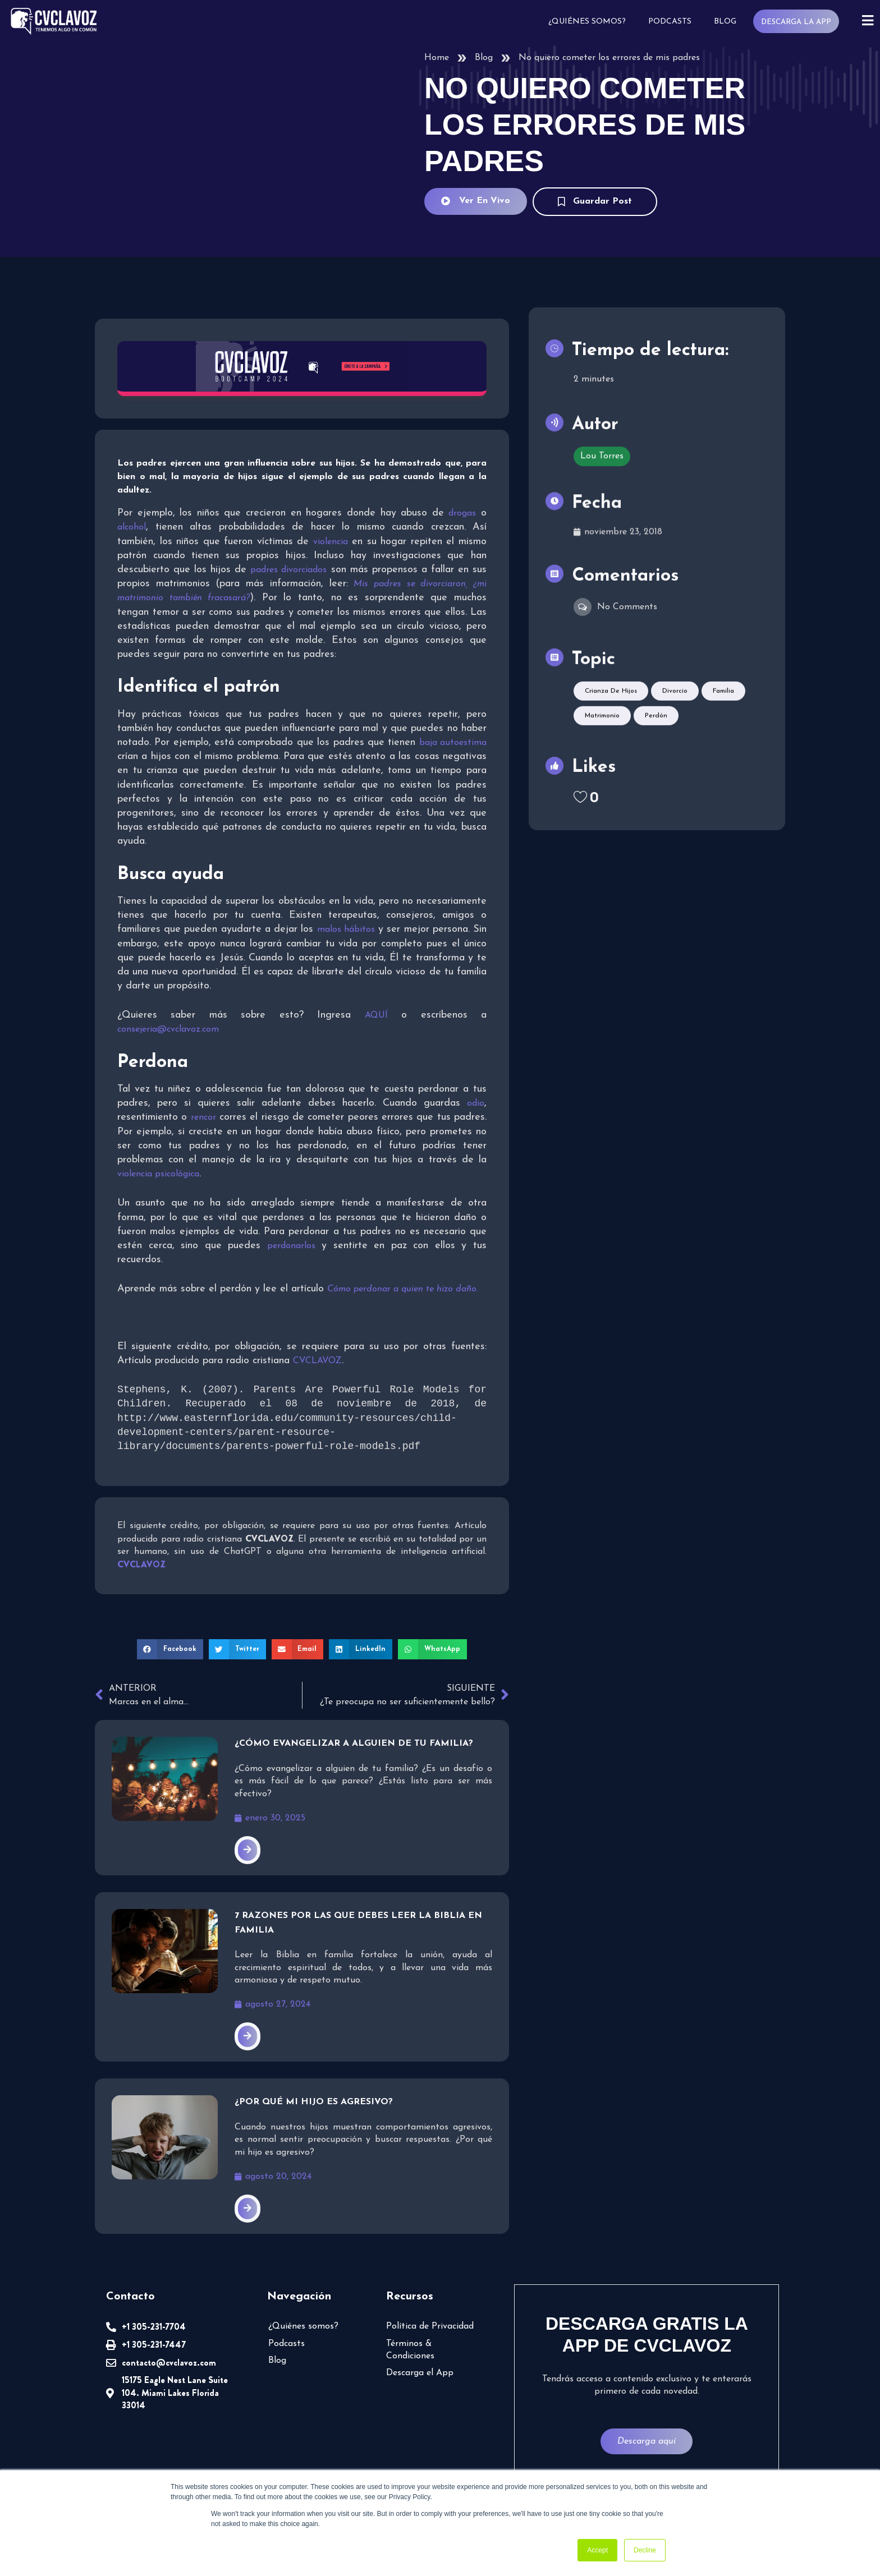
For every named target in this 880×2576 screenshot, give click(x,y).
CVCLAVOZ (317, 1360)
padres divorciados (288, 569)
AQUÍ (376, 1015)
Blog (724, 21)
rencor (203, 1117)
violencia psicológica (158, 1174)
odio (475, 1103)
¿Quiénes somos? (586, 21)
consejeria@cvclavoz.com (168, 1029)
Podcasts (668, 21)
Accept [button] (597, 2550)
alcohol (131, 527)
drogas (462, 513)
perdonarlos (291, 1245)
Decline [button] (645, 2550)
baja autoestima (453, 742)
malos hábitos (346, 929)
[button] (170, 1649)
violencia (330, 541)
